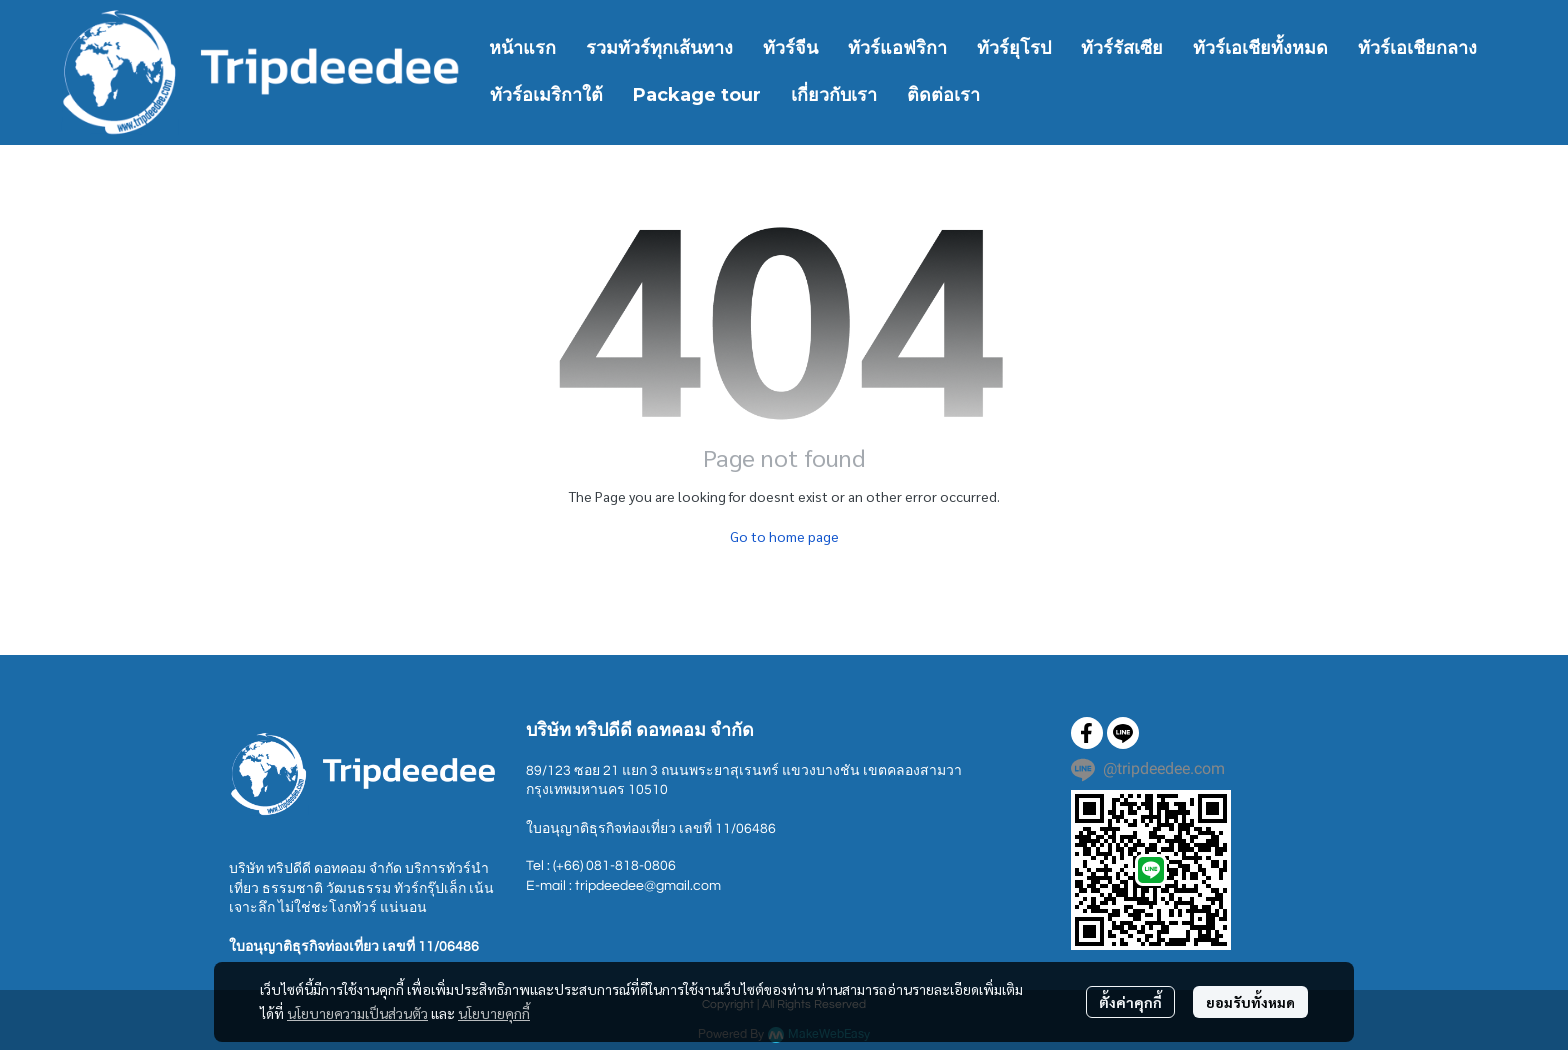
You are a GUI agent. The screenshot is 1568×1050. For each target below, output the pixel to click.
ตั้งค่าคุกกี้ (1130, 1002)
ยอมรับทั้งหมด (1250, 1002)
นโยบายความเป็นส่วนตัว (357, 1013)
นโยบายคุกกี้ (494, 1013)
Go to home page (784, 536)
